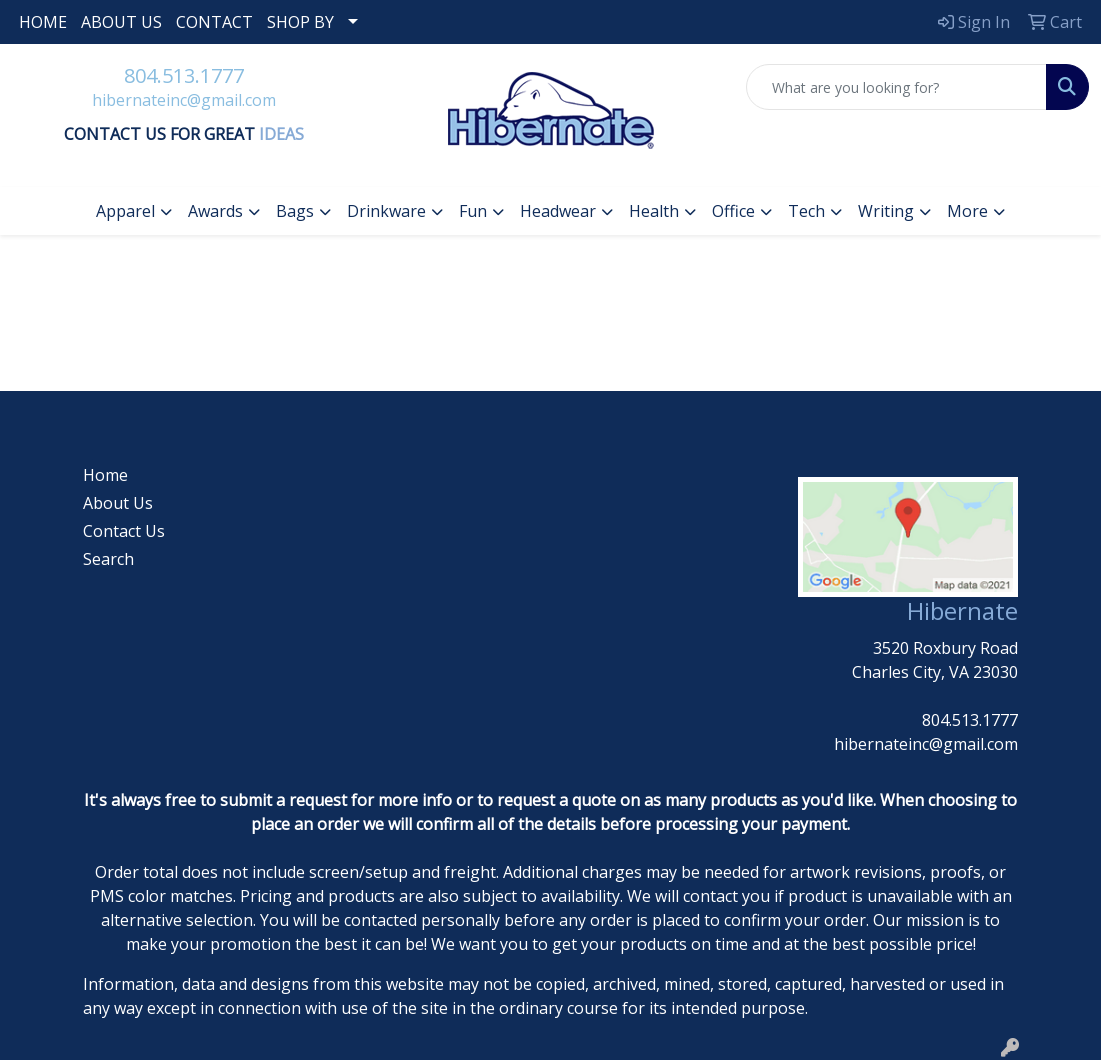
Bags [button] (295, 211)
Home (105, 475)
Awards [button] (215, 211)
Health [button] (654, 211)
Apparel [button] (125, 211)
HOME (43, 22)
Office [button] (733, 211)
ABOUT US (121, 22)
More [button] (967, 211)
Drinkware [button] (386, 211)
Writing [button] (886, 211)
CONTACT (214, 22)
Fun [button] (473, 211)
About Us (118, 503)
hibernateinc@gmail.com (184, 100)
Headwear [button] (558, 211)
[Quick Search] (896, 87)
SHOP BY (300, 22)
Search (108, 559)
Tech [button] (806, 211)
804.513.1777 (184, 75)
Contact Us (124, 531)
